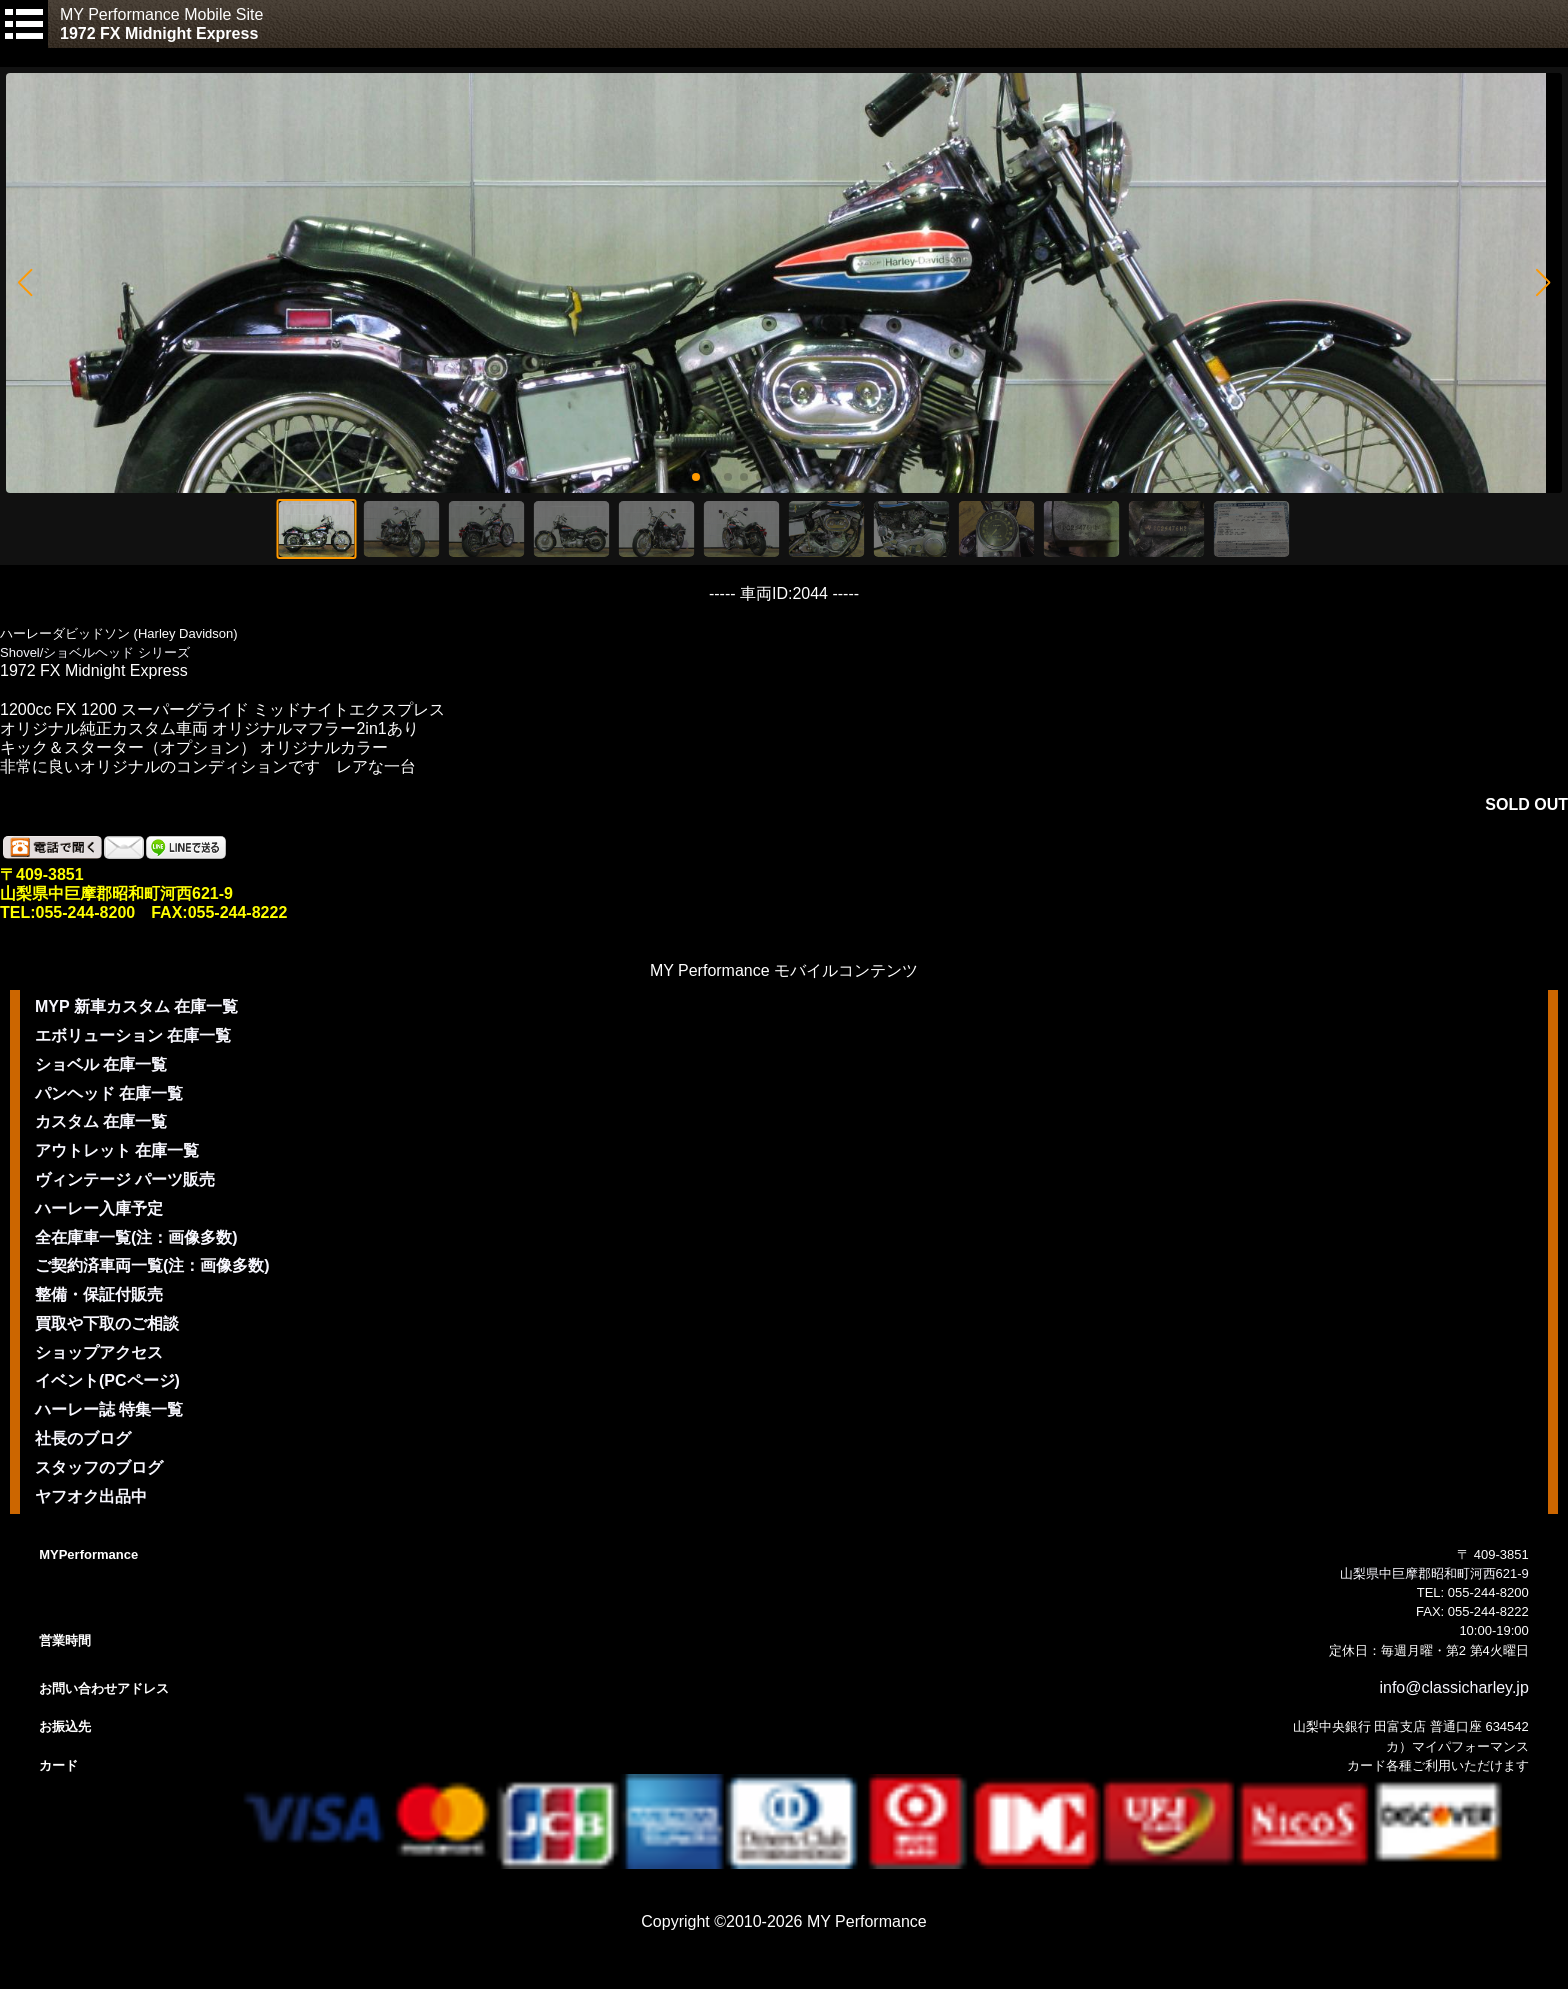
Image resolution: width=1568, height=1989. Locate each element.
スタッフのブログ (99, 1467)
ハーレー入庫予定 (99, 1208)
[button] (24, 283)
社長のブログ (83, 1438)
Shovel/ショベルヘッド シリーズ (95, 652)
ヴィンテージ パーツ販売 (125, 1179)
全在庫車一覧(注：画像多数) (136, 1237)
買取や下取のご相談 (107, 1323)
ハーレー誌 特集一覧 (109, 1409)
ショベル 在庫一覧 (101, 1064)
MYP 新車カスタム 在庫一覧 (136, 1006)
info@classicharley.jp (1453, 1687)
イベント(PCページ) (107, 1380)
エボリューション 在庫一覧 (133, 1035)
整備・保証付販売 (99, 1294)
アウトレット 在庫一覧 (117, 1150)
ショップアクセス (99, 1352)
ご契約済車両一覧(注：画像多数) (152, 1265)
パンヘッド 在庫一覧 (109, 1093)
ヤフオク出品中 (91, 1496)
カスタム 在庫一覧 (101, 1121)
